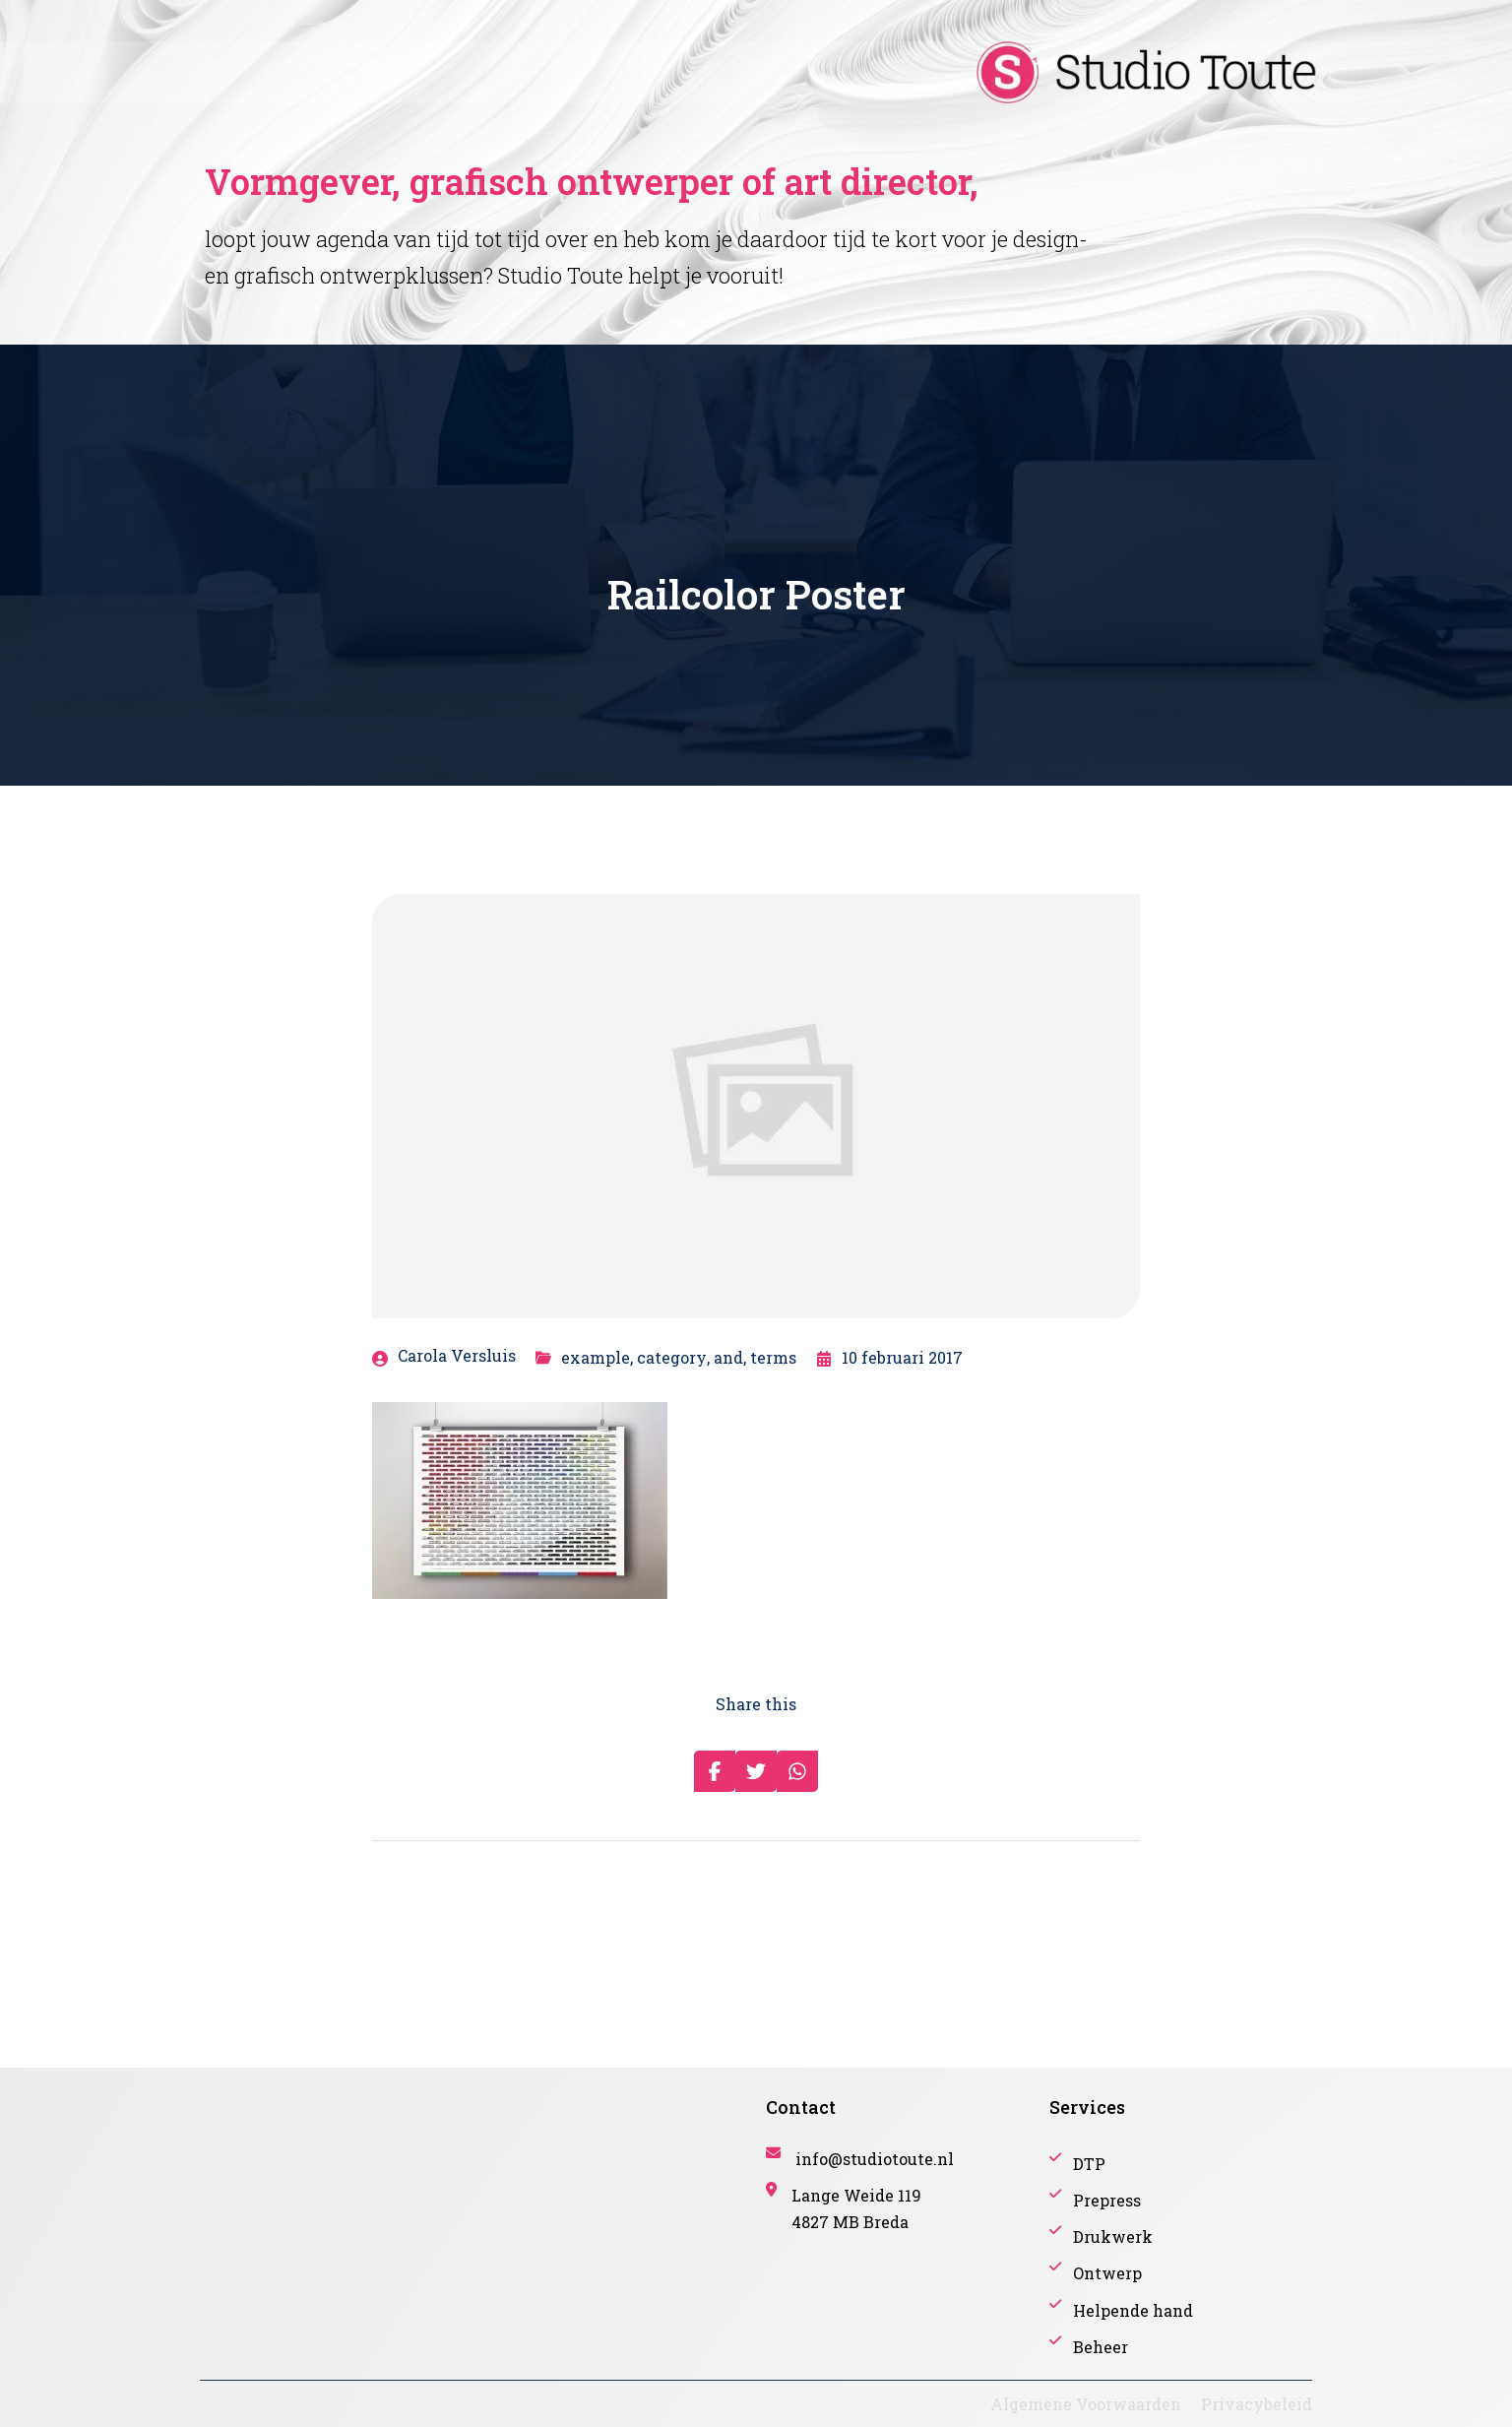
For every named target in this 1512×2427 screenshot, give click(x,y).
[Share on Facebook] (714, 1771)
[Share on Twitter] (756, 1771)
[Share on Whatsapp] (797, 1771)
